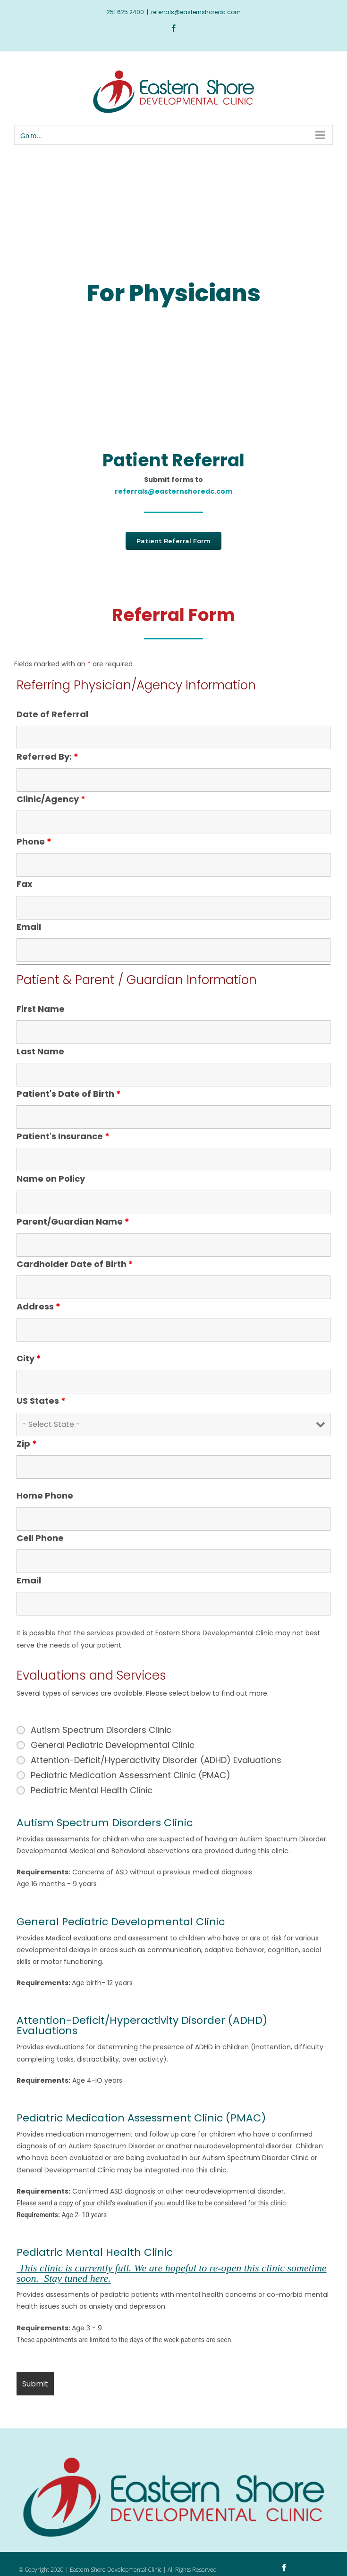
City (29, 1358)
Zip (27, 1444)
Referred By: (47, 756)
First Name (41, 1009)
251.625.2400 (125, 12)
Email (29, 927)
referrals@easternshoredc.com (196, 12)
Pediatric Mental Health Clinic (91, 1790)
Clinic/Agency (51, 799)
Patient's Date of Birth (69, 1094)
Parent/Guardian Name (73, 1221)
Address (38, 1306)
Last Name (40, 1051)
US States (41, 1401)
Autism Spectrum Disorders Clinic (101, 1730)
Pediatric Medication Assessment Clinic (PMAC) (130, 1775)
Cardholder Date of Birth (75, 1264)
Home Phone (45, 1495)
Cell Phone (40, 1538)
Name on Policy (51, 1178)
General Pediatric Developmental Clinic (113, 1745)
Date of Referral (52, 714)
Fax (25, 884)
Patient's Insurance (63, 1136)
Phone (34, 841)
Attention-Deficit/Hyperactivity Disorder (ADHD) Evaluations (156, 1760)
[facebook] (284, 2567)
